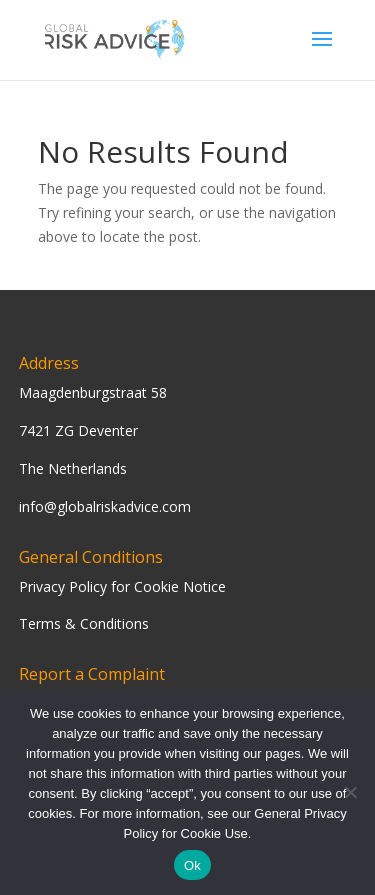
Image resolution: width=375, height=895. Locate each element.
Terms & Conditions (84, 623)
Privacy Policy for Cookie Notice (122, 586)
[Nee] (350, 792)
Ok (192, 865)
